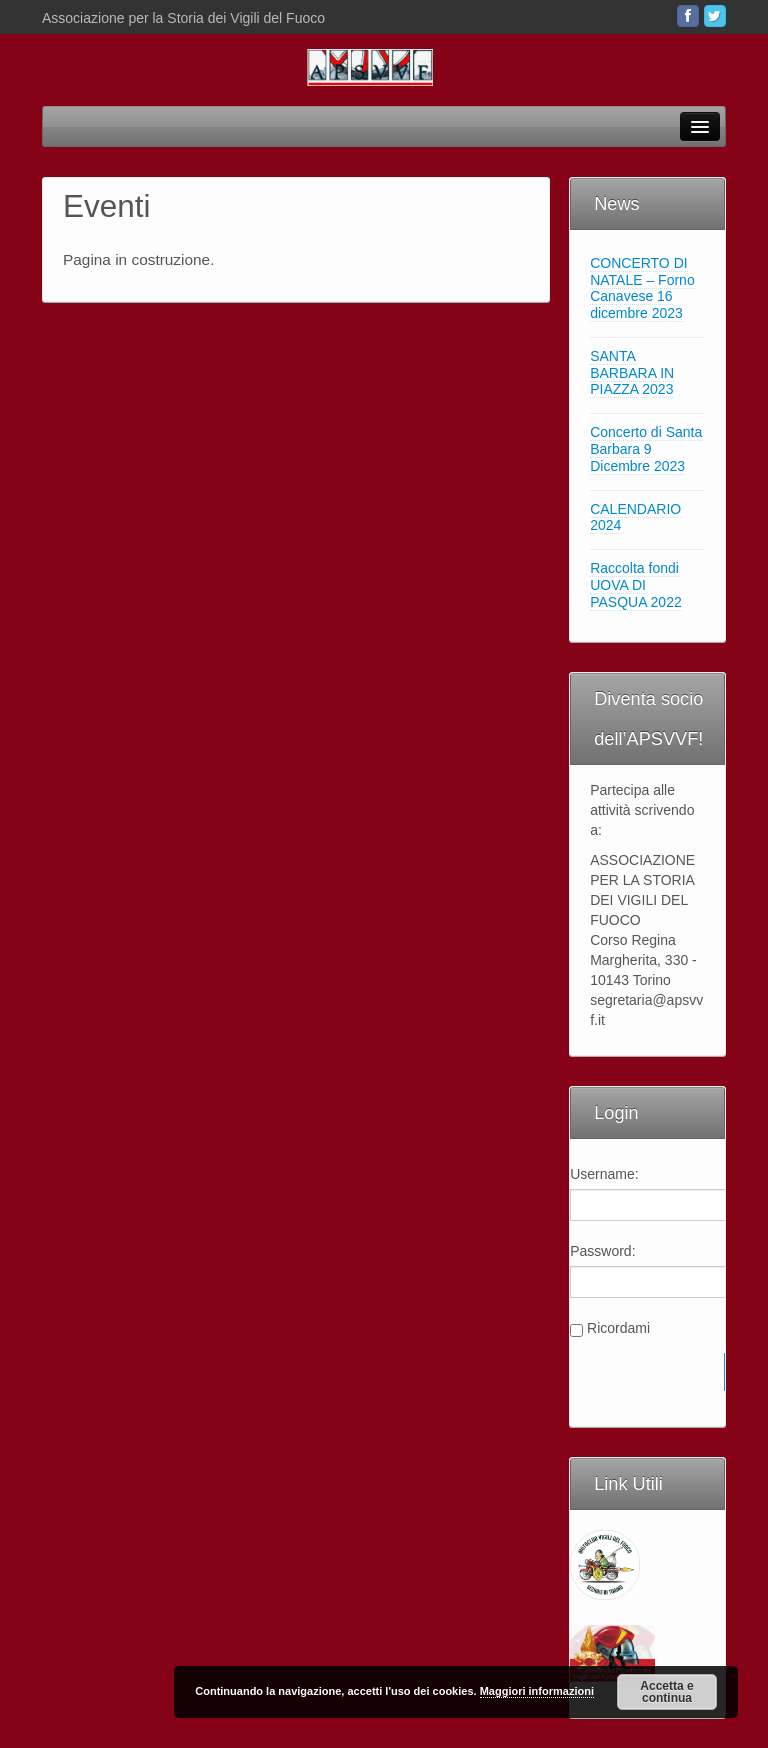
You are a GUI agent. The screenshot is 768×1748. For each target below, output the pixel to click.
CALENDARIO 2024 (635, 517)
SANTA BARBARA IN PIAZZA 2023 (632, 373)
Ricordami (618, 1328)
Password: (602, 1251)
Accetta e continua (666, 1692)
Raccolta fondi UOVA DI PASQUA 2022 (636, 585)
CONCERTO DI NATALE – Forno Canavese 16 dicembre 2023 (642, 288)
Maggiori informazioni (537, 1691)
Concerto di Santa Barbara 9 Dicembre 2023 (646, 449)
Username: (604, 1174)
